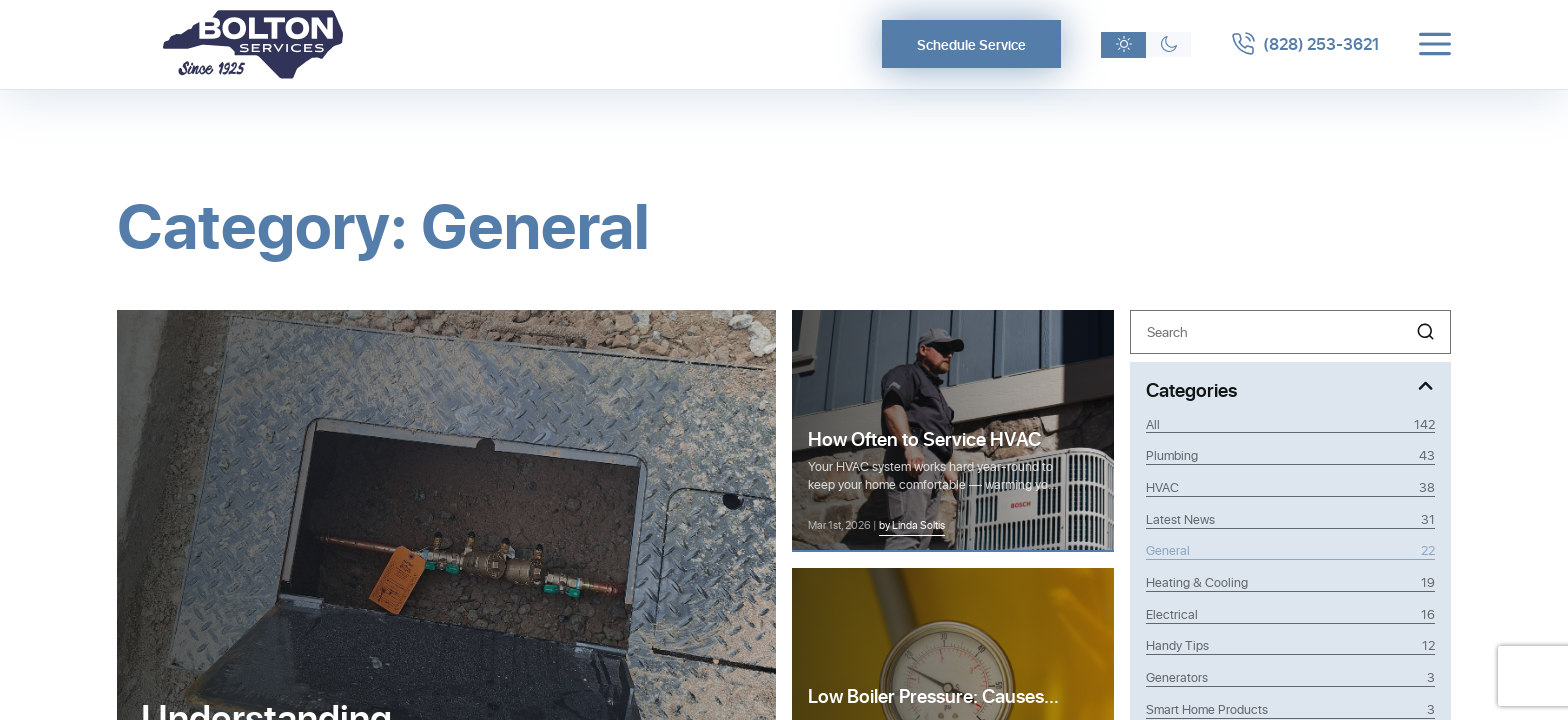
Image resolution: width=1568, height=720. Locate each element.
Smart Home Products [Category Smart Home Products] (1291, 709)
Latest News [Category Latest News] (1291, 519)
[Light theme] (1123, 45)
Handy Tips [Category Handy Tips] (1291, 645)
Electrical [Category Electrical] (1291, 614)
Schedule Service (971, 44)
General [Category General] (1291, 550)
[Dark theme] (1168, 45)
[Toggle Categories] (1291, 388)
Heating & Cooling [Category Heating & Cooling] (1291, 582)
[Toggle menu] (1435, 44)
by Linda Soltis (912, 524)
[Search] (1291, 331)
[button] (1425, 331)
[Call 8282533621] (1305, 44)
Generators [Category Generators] (1291, 677)
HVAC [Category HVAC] (1291, 487)
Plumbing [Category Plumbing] (1291, 455)
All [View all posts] (1291, 424)
